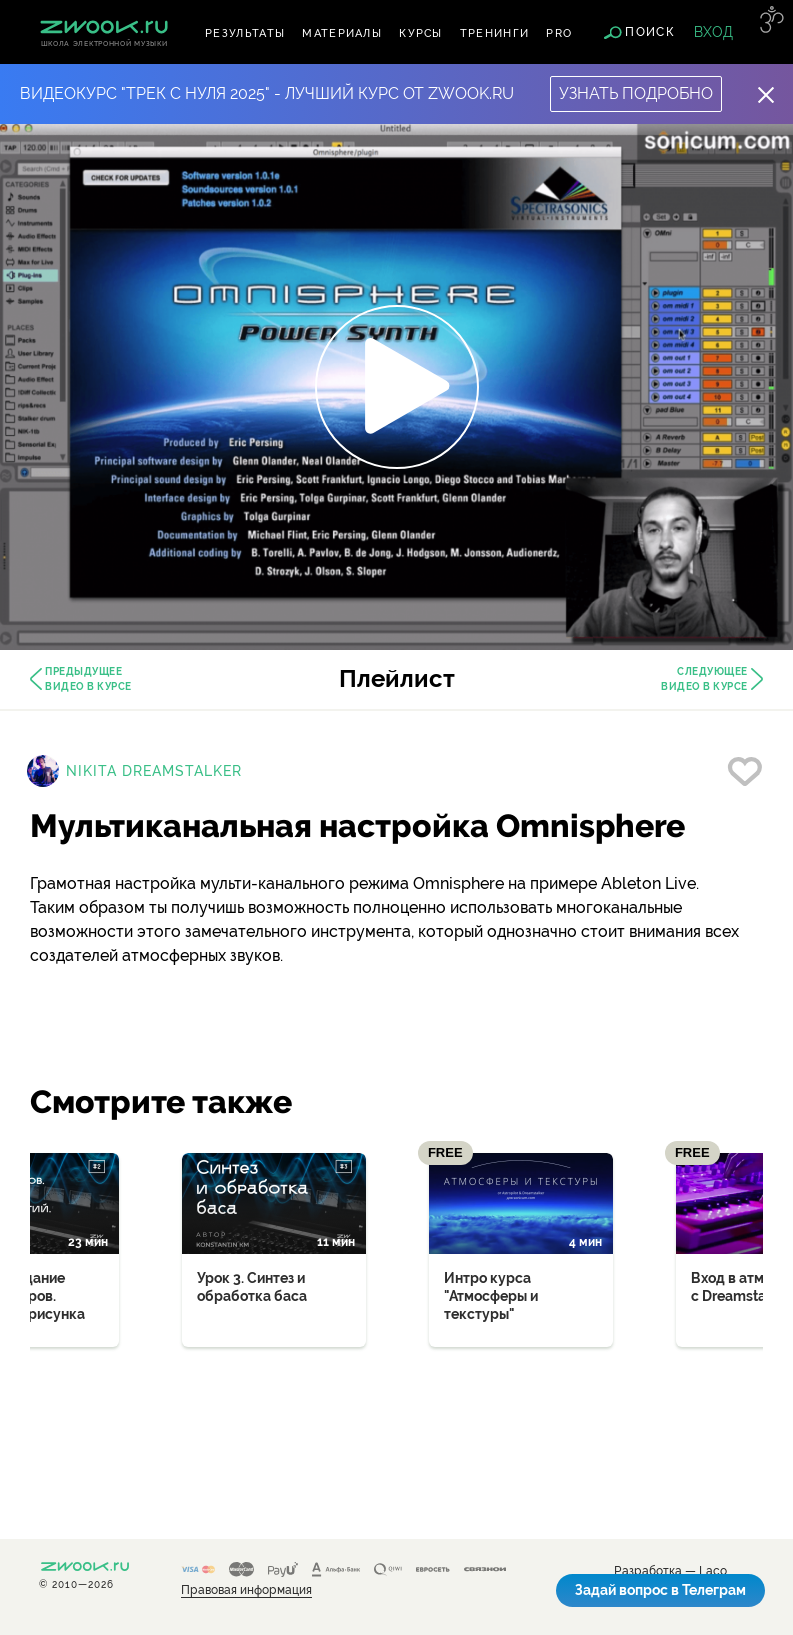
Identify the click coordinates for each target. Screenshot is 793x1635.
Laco (713, 1571)
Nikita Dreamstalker (154, 771)
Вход (713, 32)
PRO (559, 33)
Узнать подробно (636, 93)
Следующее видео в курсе (704, 679)
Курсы (421, 33)
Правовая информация (246, 1590)
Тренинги (495, 33)
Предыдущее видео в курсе (88, 679)
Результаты (245, 33)
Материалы (342, 33)
